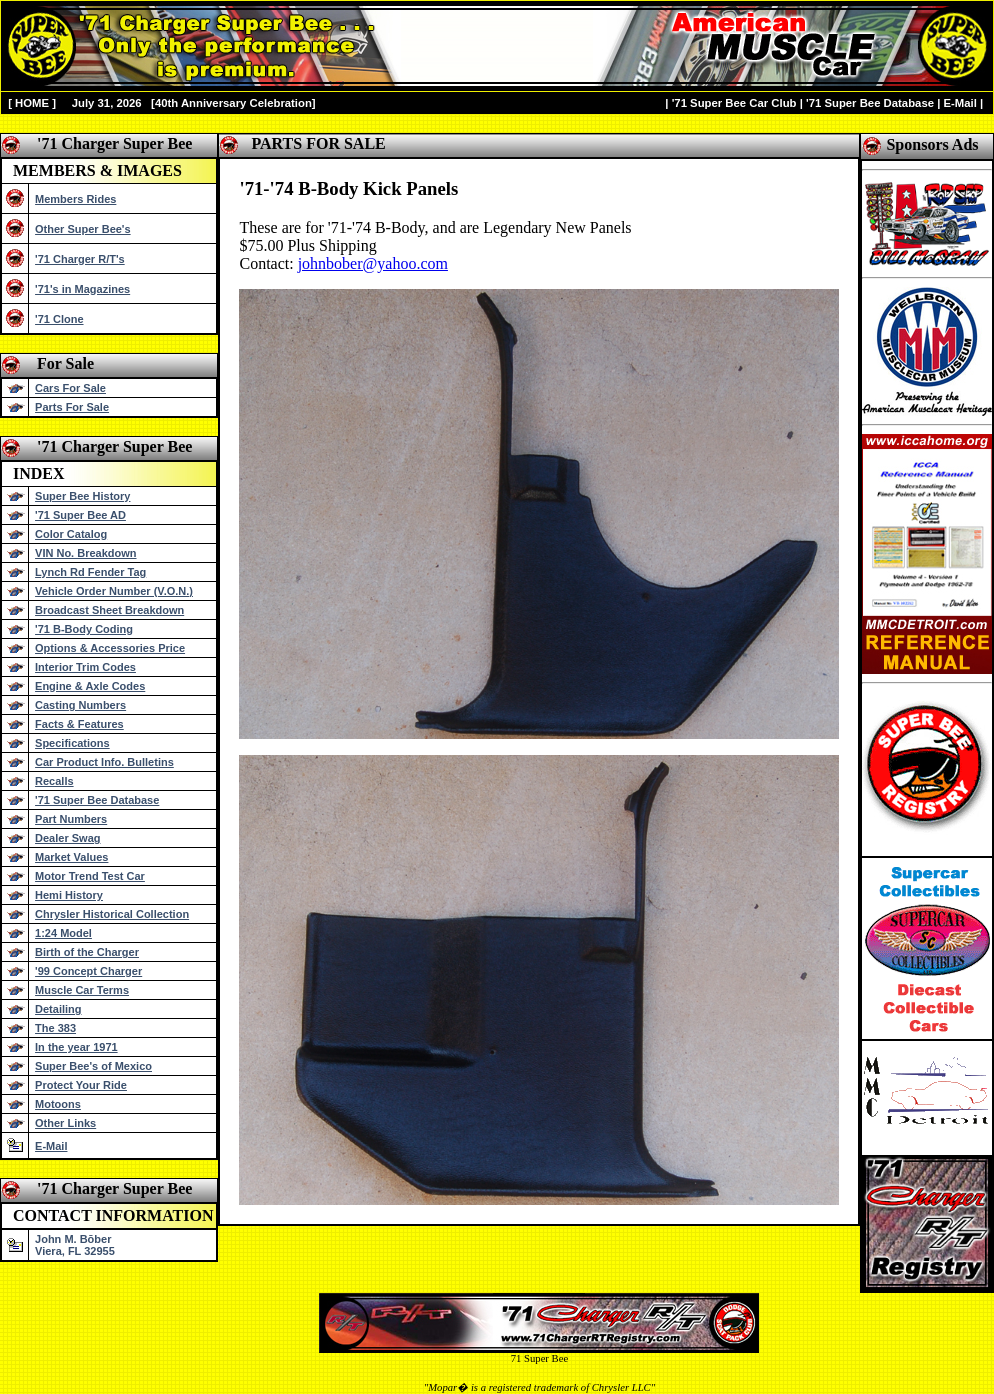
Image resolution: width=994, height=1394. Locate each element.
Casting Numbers (80, 705)
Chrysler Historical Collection (112, 914)
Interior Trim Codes (85, 667)
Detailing (58, 1009)
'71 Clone (59, 319)
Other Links (65, 1123)
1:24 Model (63, 933)
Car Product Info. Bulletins (104, 762)
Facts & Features (79, 724)
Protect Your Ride (81, 1085)
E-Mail (959, 103)
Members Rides (75, 199)
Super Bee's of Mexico (93, 1066)
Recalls (54, 781)
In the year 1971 (76, 1047)
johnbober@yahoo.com (373, 263)
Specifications (72, 743)
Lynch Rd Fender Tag (90, 572)
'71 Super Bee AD (80, 515)
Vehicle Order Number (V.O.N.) (114, 591)
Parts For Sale (72, 407)
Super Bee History (82, 496)
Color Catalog (71, 534)
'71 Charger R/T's (80, 259)
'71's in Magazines (82, 289)
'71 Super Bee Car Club (734, 103)
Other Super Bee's (83, 229)
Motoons (58, 1104)
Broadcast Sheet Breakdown (109, 610)
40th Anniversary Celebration (233, 103)
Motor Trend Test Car (90, 876)
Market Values (71, 857)
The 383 (55, 1028)
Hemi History (69, 895)
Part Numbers (71, 819)
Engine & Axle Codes (90, 686)
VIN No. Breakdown (85, 553)
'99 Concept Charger (88, 971)
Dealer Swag (67, 838)
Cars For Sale (70, 388)
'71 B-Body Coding (84, 629)
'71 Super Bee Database (870, 103)
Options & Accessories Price (110, 648)
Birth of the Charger (87, 952)
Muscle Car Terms (82, 990)
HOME (32, 103)
